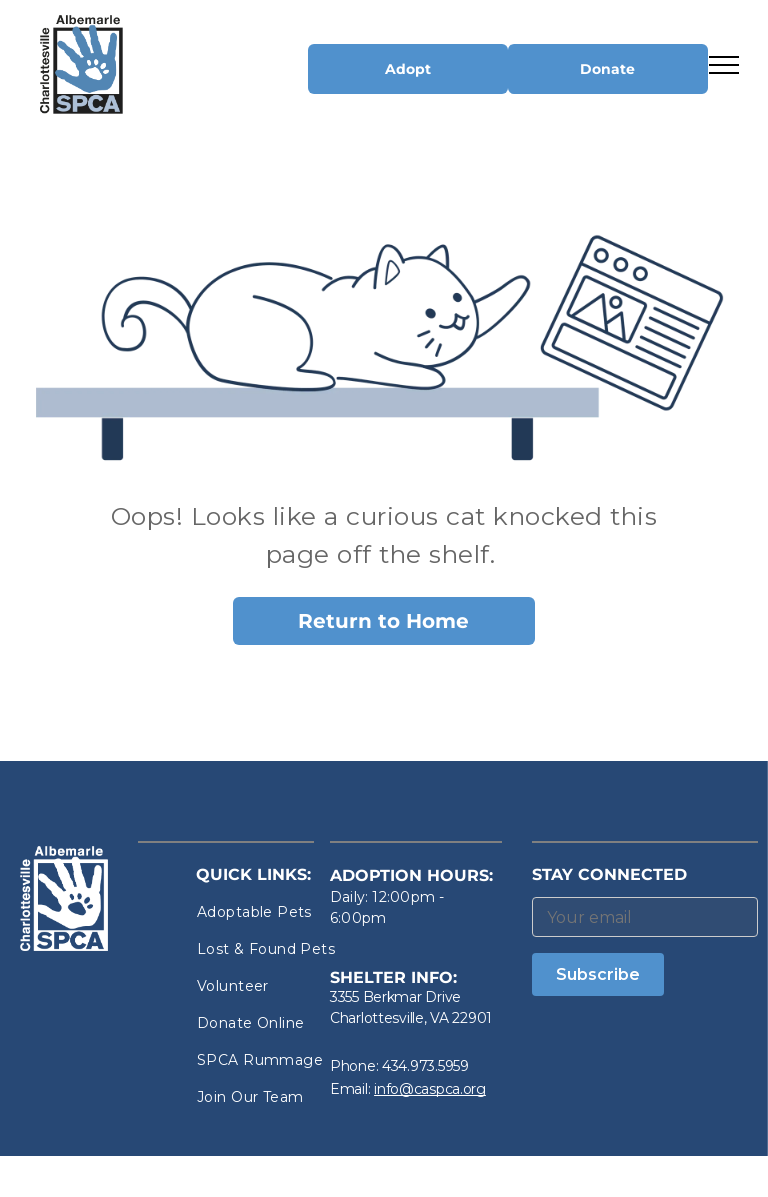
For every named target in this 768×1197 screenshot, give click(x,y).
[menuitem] (269, 912)
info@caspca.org (430, 1089)
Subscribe (598, 974)
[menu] (724, 65)
